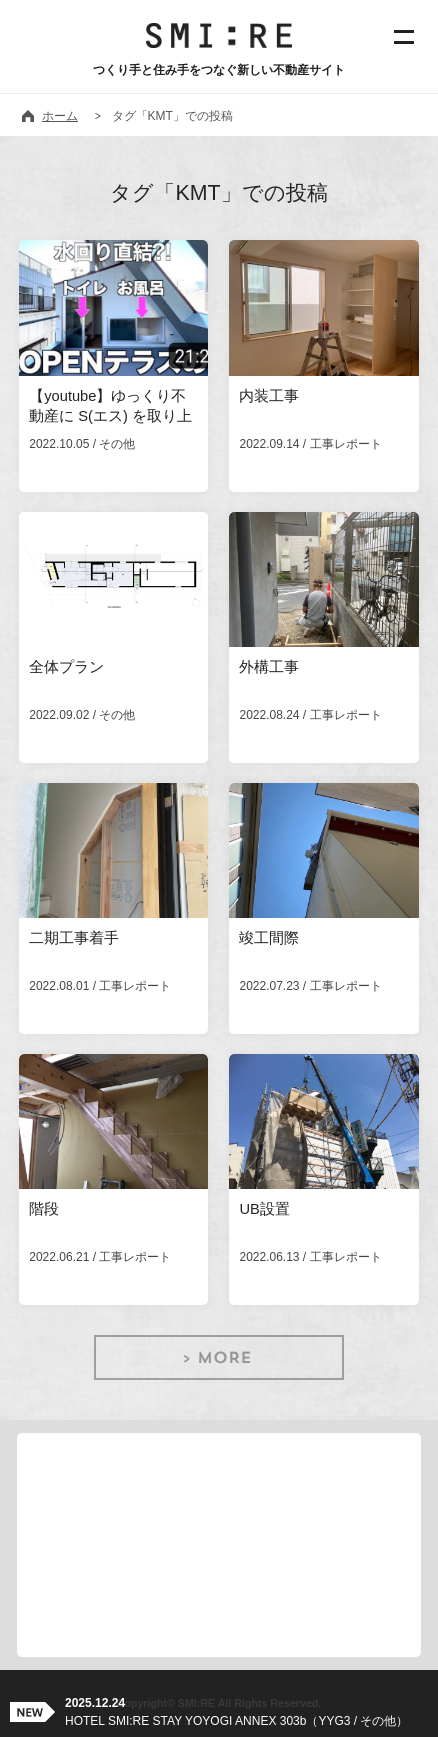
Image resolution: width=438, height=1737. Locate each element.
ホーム (60, 116)
